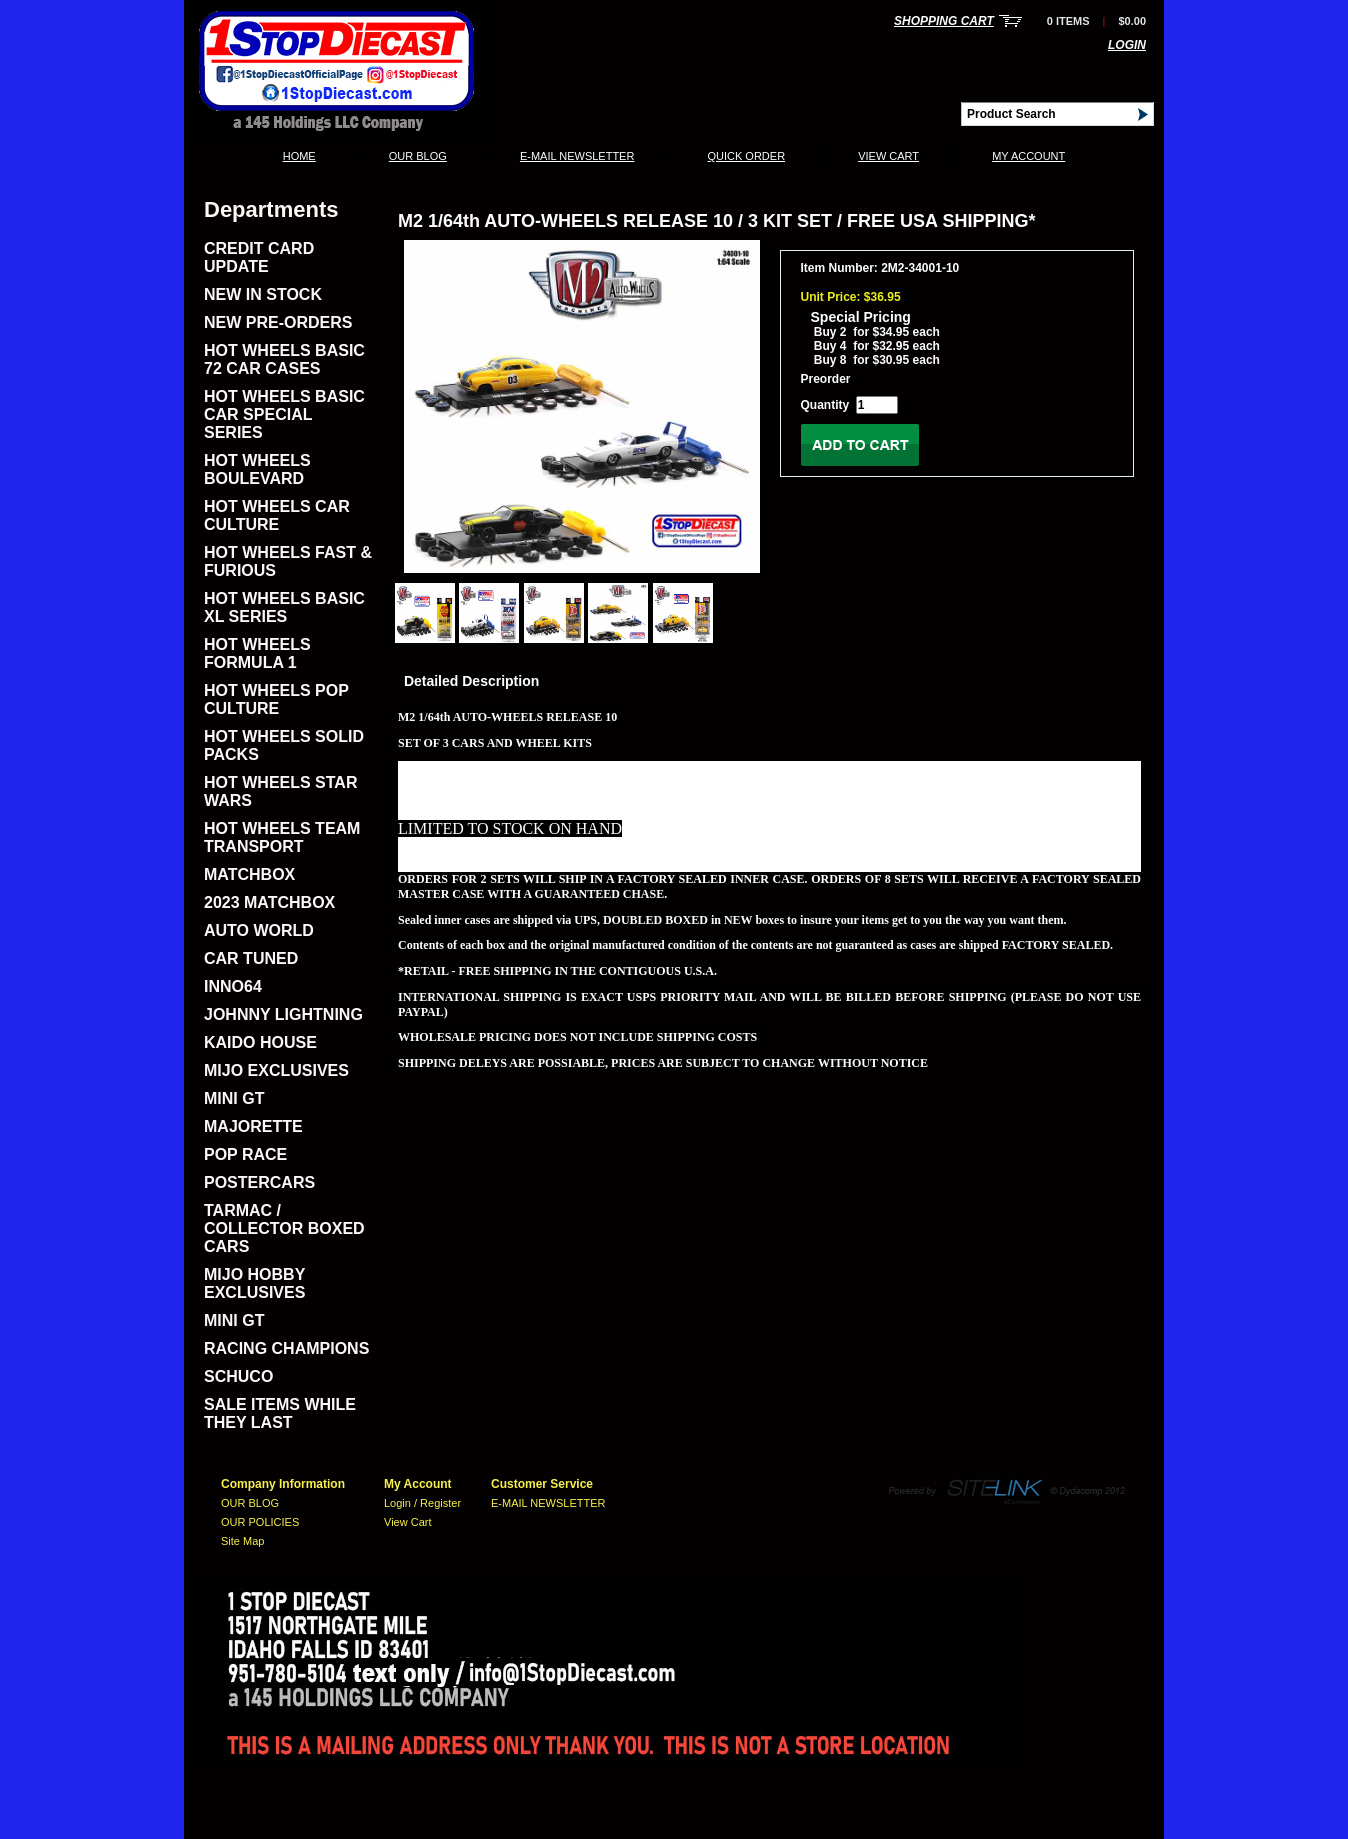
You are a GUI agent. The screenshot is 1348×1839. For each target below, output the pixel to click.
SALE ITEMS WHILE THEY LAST (280, 1413)
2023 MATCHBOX (269, 902)
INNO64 (233, 986)
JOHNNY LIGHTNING (283, 1014)
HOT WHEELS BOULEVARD (257, 469)
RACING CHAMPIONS (286, 1348)
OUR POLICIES (260, 1522)
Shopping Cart (944, 21)
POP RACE (245, 1154)
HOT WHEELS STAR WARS (280, 791)
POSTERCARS (259, 1182)
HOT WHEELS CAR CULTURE (277, 515)
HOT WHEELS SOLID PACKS (284, 745)
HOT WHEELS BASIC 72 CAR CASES (284, 359)
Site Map (242, 1541)
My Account (1028, 156)
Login (1127, 45)
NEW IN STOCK (263, 294)
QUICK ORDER (746, 156)
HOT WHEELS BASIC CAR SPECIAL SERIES (284, 414)
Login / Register (422, 1503)
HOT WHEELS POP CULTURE (276, 699)
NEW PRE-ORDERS (278, 322)
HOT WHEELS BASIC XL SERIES (284, 607)
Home (299, 156)
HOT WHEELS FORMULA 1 (257, 653)
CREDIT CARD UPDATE (259, 257)
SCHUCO (238, 1376)
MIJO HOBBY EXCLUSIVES (254, 1283)
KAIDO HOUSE (260, 1042)
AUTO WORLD (259, 930)
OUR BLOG (418, 156)
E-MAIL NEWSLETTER (577, 156)
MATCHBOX (249, 874)
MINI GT (234, 1098)
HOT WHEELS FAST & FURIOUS (288, 561)
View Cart (888, 156)
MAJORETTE (253, 1126)
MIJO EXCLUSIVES (276, 1070)
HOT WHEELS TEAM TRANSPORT (282, 837)
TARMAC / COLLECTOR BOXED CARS (284, 1228)
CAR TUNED (251, 958)
